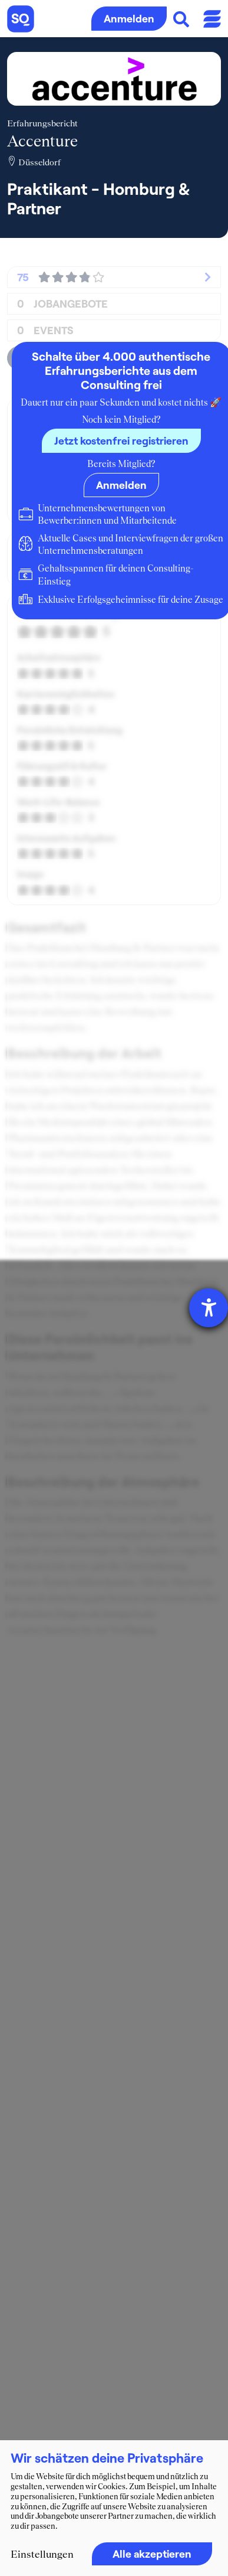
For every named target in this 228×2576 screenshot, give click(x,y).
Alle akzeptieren (152, 2553)
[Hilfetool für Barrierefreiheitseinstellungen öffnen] (208, 1307)
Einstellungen (42, 2554)
